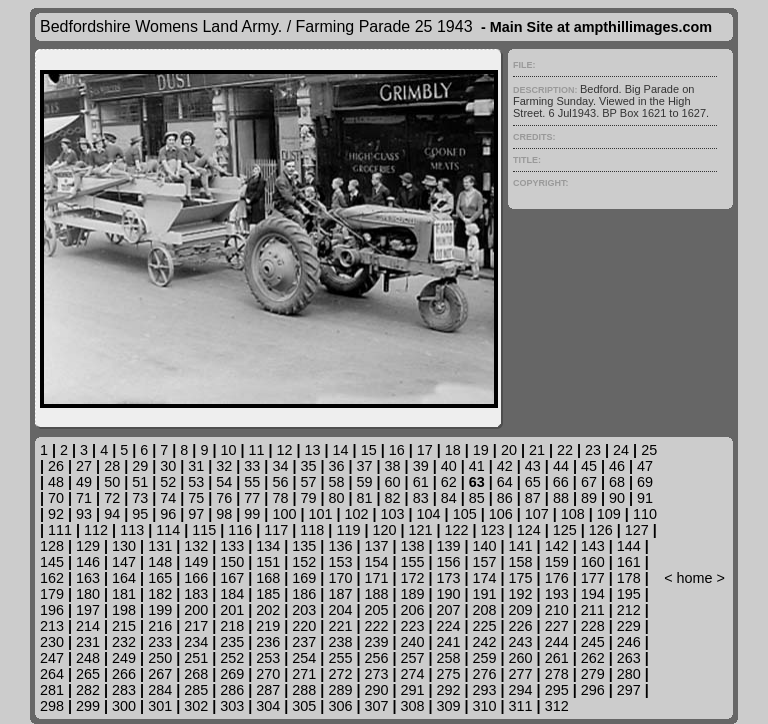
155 (412, 562)
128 (52, 546)
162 (52, 578)
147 (124, 562)
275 (449, 674)
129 (88, 546)
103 (393, 514)
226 (521, 626)
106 (501, 514)
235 (232, 642)
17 (425, 450)
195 (629, 594)
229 (629, 626)
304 (268, 706)
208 (485, 610)
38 (393, 466)
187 (340, 594)
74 (168, 498)
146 (88, 562)
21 (537, 450)
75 (196, 498)
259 (485, 658)
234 (196, 642)
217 (196, 626)
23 (593, 450)
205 (376, 610)
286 (232, 690)
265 (88, 674)
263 (629, 658)
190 (449, 594)
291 (412, 690)
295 (557, 690)
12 (285, 450)
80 (337, 498)
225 (485, 626)
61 (421, 482)
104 (429, 514)
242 (485, 642)
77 (252, 498)
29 (140, 466)
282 (88, 690)
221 (340, 626)
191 (485, 594)
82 (393, 498)
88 (561, 498)
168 (268, 578)
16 (397, 450)
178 (629, 578)
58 (337, 482)
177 (593, 578)
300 (124, 706)
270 (268, 674)
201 (232, 610)
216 (160, 626)
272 (340, 674)
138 (412, 546)
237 (304, 642)
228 (593, 626)
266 (124, 674)
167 (232, 578)
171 (376, 578)
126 (601, 530)
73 (140, 498)
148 (160, 562)
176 (557, 578)
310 (485, 706)
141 (521, 546)
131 (160, 546)
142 (557, 546)
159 (557, 562)
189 (412, 594)
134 (268, 546)
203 (304, 610)
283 (124, 690)
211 (593, 610)
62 (449, 482)
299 (88, 706)
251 (196, 658)
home (695, 578)
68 (617, 482)
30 (168, 466)
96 (168, 514)
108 (573, 514)
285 (196, 690)
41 (477, 466)
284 (160, 690)
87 (533, 498)
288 (304, 690)
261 (557, 658)
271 (304, 674)
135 (304, 546)
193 (557, 594)
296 (593, 690)
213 (52, 626)
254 (304, 658)
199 (160, 610)
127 (637, 530)
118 (312, 530)
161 (629, 562)
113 (132, 530)
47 (645, 466)
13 (313, 450)
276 (485, 674)
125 (565, 530)
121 (421, 530)
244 (557, 642)
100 (284, 514)
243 (521, 642)
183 (196, 594)
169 (304, 578)
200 (196, 610)
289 (340, 690)
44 (561, 466)
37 (365, 466)
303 (232, 706)
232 (124, 642)
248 (88, 658)
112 (96, 530)
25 (649, 450)
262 (593, 658)
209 (521, 610)
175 (521, 578)
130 (124, 546)
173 (449, 578)
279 (593, 674)
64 (505, 482)
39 (421, 466)
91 (645, 498)
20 (509, 450)
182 (160, 594)
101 (320, 514)
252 (232, 658)
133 (232, 546)
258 (449, 658)
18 (453, 450)
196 (52, 610)
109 (609, 514)
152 (304, 562)
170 (340, 578)
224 (449, 626)
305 (304, 706)
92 (56, 514)
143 (593, 546)
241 (449, 642)
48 (56, 482)
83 (421, 498)
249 (124, 658)
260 (521, 658)
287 (268, 690)
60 (393, 482)
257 (412, 658)
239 (376, 642)
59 (365, 482)
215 (124, 626)
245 (593, 642)
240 (412, 642)
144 (629, 546)
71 (84, 498)
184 (232, 594)
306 (340, 706)
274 (412, 674)
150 (232, 562)
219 (268, 626)
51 (140, 482)
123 (493, 530)
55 (252, 482)
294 (521, 690)
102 (357, 514)
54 (224, 482)
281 (52, 690)
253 (268, 658)
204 (340, 610)
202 (268, 610)
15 (369, 450)
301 (160, 706)
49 (84, 482)
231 (88, 642)
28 (112, 466)
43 (533, 466)
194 (593, 594)
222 (376, 626)
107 (537, 514)
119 (348, 530)
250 (160, 658)
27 (84, 466)
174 (485, 578)
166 (196, 578)
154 (376, 562)
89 (589, 498)
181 (124, 594)
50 (112, 482)
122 (457, 530)
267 (160, 674)
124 (529, 530)
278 (557, 674)
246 (629, 642)
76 (224, 498)
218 (232, 626)
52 (168, 482)
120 (384, 530)
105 (465, 514)
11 (256, 450)
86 (505, 498)
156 (449, 562)
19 (481, 450)
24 (621, 450)
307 (376, 706)
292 (449, 690)
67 (589, 482)
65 (533, 482)
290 (376, 690)
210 (557, 610)
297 (629, 690)
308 (412, 706)
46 (617, 466)
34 (280, 466)
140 (485, 546)
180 (88, 594)
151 (268, 562)
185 (268, 594)
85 (477, 498)
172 (412, 578)
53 (196, 482)
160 (593, 562)
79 (308, 498)
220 (304, 626)
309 (449, 706)
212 (629, 610)
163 (88, 578)
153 (340, 562)
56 (280, 482)
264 (52, 674)
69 (645, 482)
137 (376, 546)
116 (240, 530)
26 (56, 466)
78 (280, 498)
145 (52, 562)
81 (365, 498)
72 (112, 498)
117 (276, 530)
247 (52, 658)
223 (412, 626)
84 (449, 498)
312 (557, 706)
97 (196, 514)
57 (308, 482)
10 (228, 450)
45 (589, 466)
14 (341, 450)
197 (88, 610)
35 (308, 466)
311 (521, 706)
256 (376, 658)
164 (124, 578)
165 (160, 578)
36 (337, 466)
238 (340, 642)
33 (252, 466)
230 (52, 642)
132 (196, 546)
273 (376, 674)
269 (232, 674)
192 (521, 594)
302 (196, 706)
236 (268, 642)
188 (376, 594)
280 (629, 674)
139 (449, 546)
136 (340, 546)
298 (52, 706)
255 (340, 658)
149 (196, 562)
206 (412, 610)
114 (168, 530)
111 (60, 530)
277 (521, 674)
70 (56, 498)
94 (112, 514)
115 (204, 530)
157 (485, 562)
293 (485, 690)
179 (52, 594)
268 (196, 674)
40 (449, 466)
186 (304, 594)
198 (124, 610)
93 (84, 514)
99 (252, 514)
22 (565, 450)
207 (449, 610)
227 (557, 626)
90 (617, 498)
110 (645, 514)
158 (521, 562)
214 (88, 626)
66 (561, 482)
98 (224, 514)
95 (140, 514)
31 (196, 466)
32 (224, 466)
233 (160, 642)
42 (505, 466)
